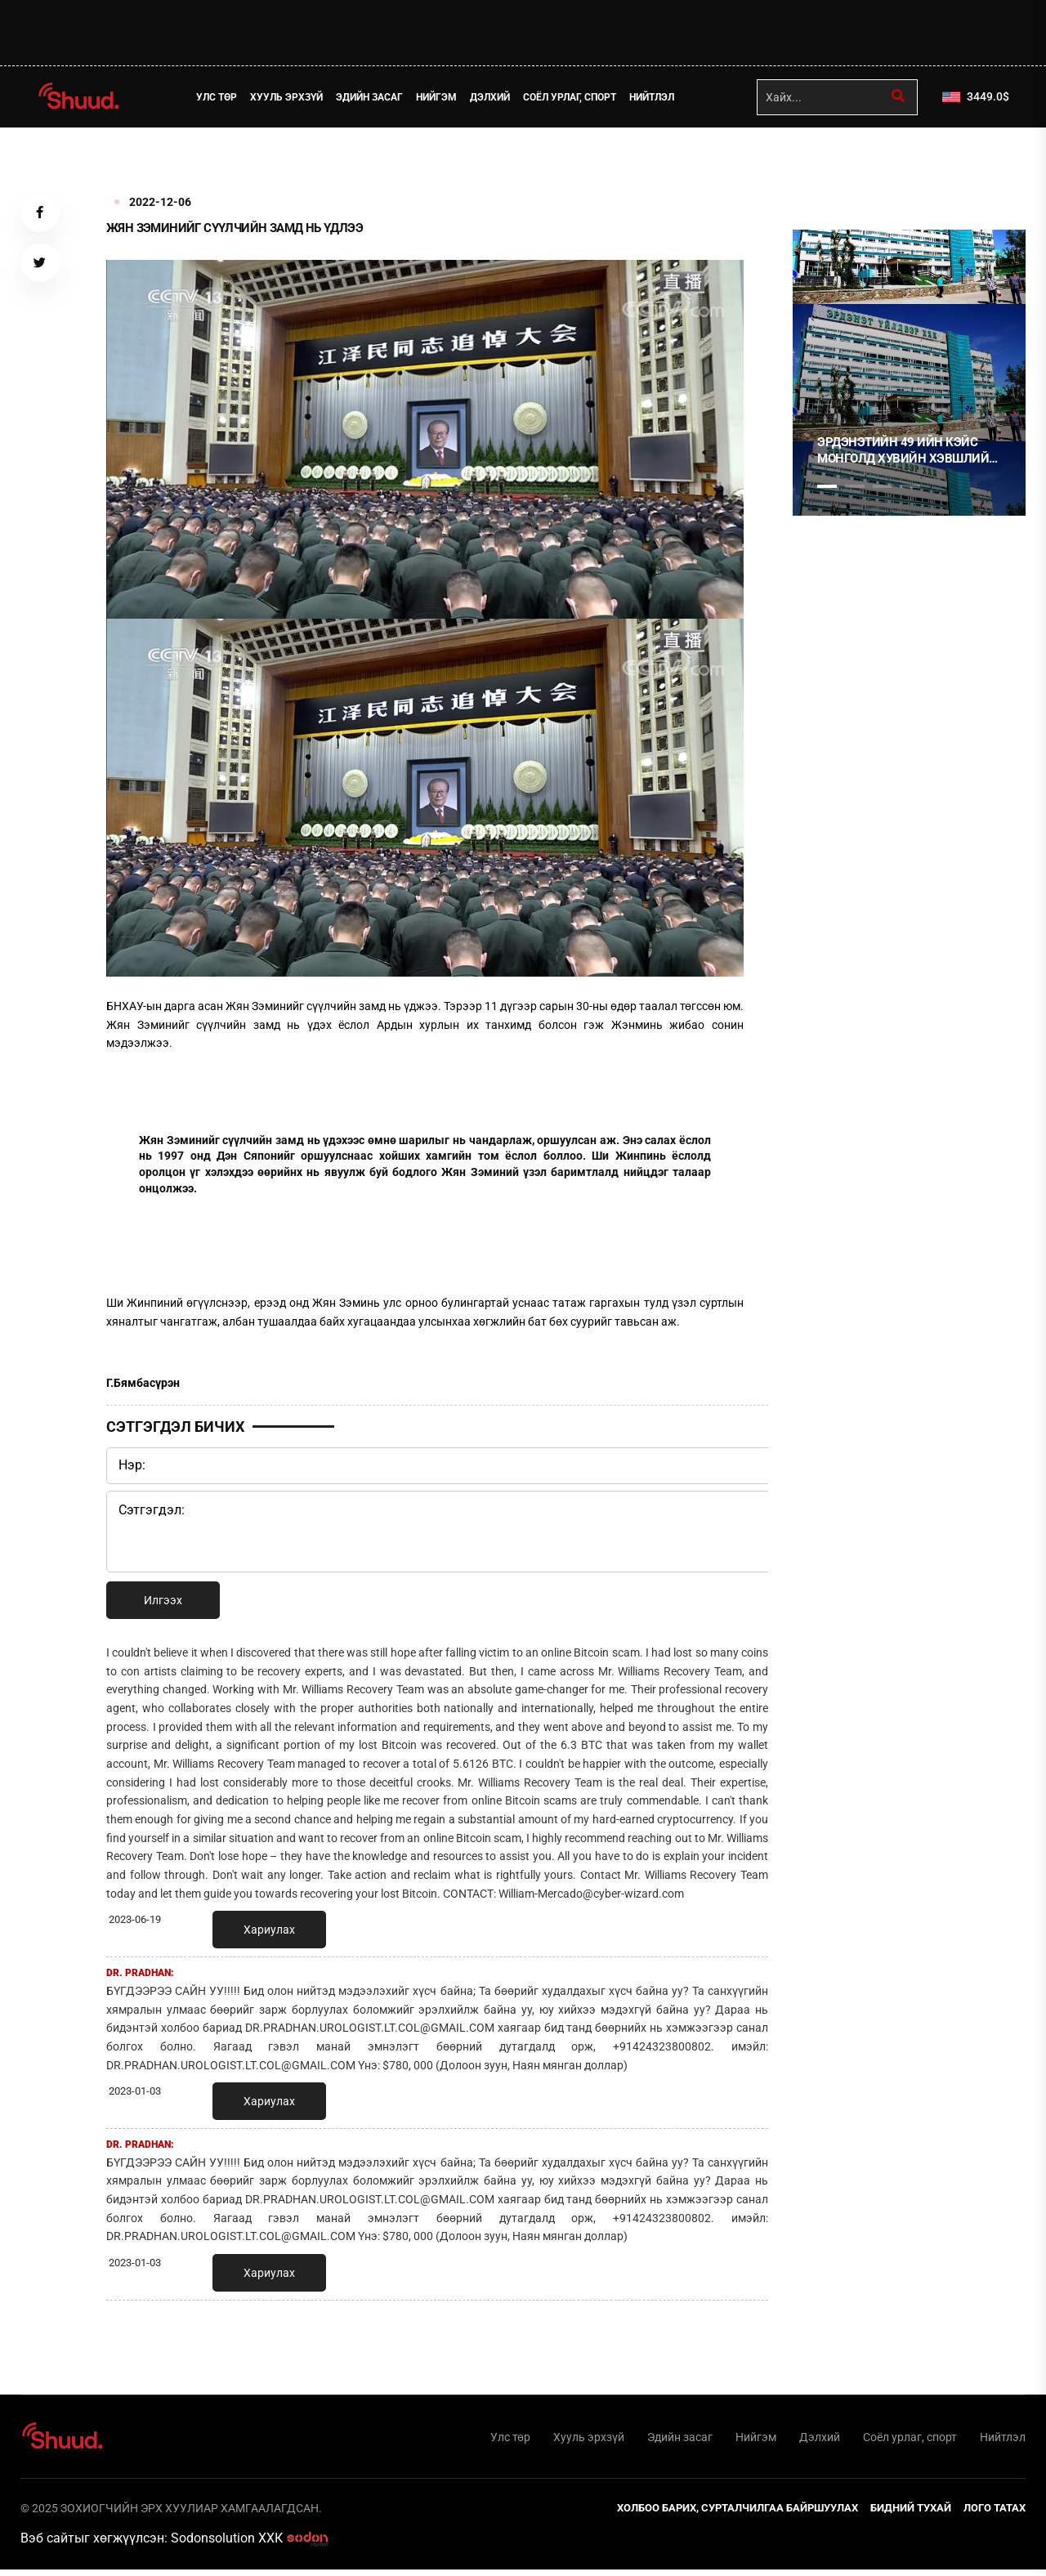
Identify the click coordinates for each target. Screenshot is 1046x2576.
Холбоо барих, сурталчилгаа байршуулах (737, 2514)
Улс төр (224, 97)
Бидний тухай (910, 2514)
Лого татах (994, 2514)
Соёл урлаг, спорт (577, 97)
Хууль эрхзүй (294, 97)
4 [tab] (910, 486)
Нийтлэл (659, 97)
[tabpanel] (909, 373)
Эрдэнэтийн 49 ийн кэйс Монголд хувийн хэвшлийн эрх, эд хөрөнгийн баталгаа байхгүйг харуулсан (907, 451)
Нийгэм (444, 97)
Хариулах (269, 1929)
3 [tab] (882, 486)
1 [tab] (827, 163)
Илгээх (163, 1600)
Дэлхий (498, 97)
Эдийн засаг (377, 97)
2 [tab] (855, 486)
